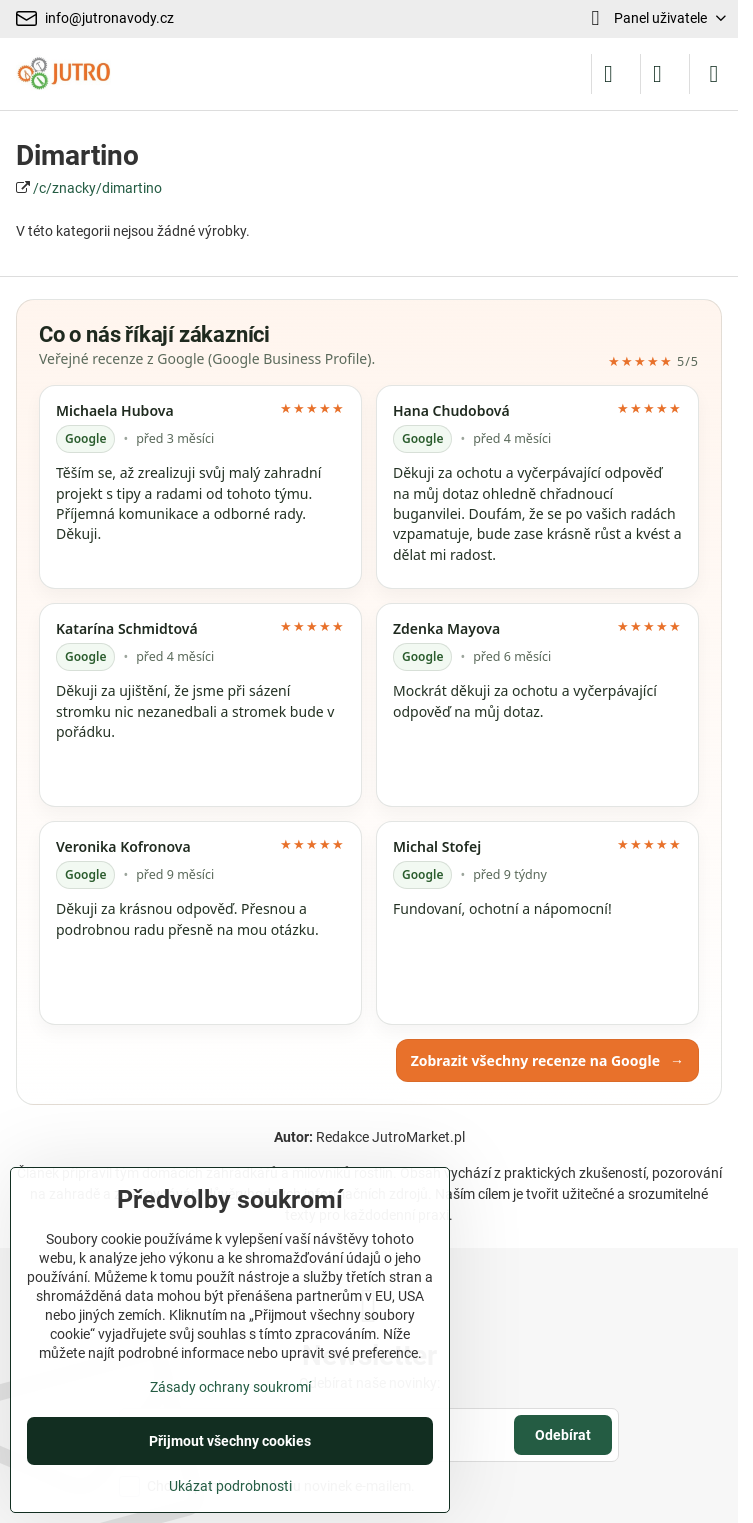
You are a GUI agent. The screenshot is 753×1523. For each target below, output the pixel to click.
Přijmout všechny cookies (230, 1441)
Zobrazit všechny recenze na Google (547, 1060)
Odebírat (563, 1435)
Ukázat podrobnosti (230, 1486)
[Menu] (714, 74)
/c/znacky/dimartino (97, 188)
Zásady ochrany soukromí (230, 1387)
